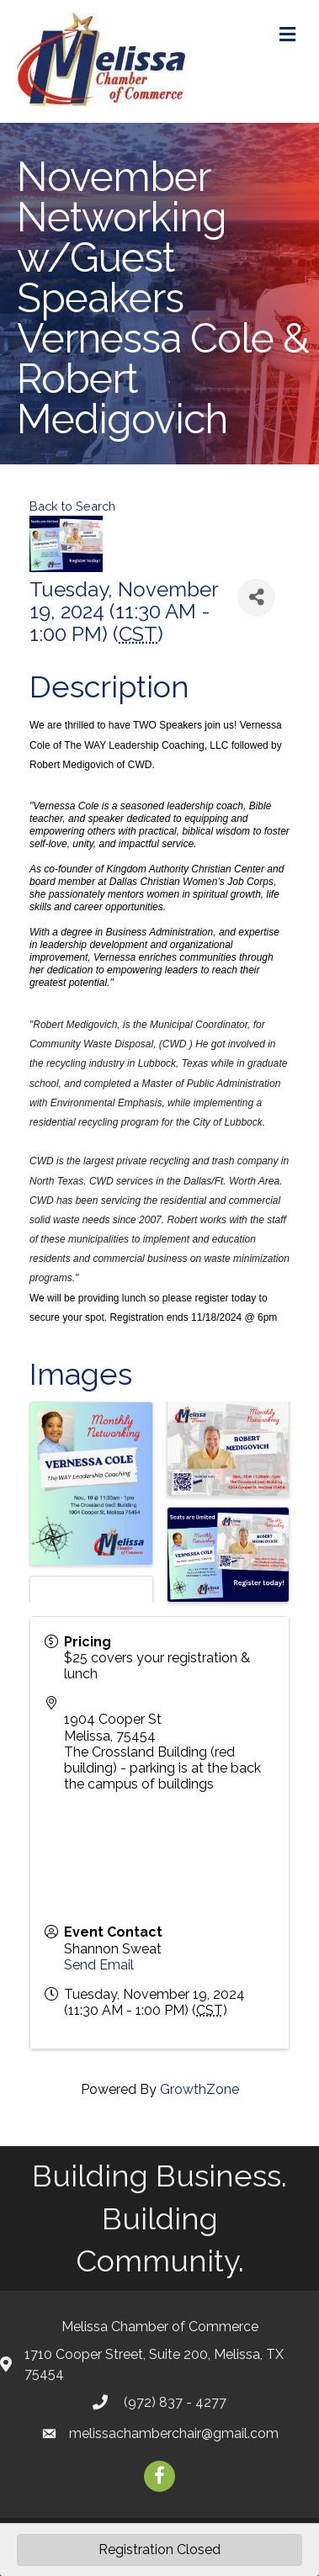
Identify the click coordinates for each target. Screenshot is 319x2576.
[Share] (256, 598)
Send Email (99, 1965)
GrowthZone (199, 2089)
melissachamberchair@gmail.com (174, 2433)
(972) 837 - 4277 (173, 2402)
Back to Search (72, 506)
